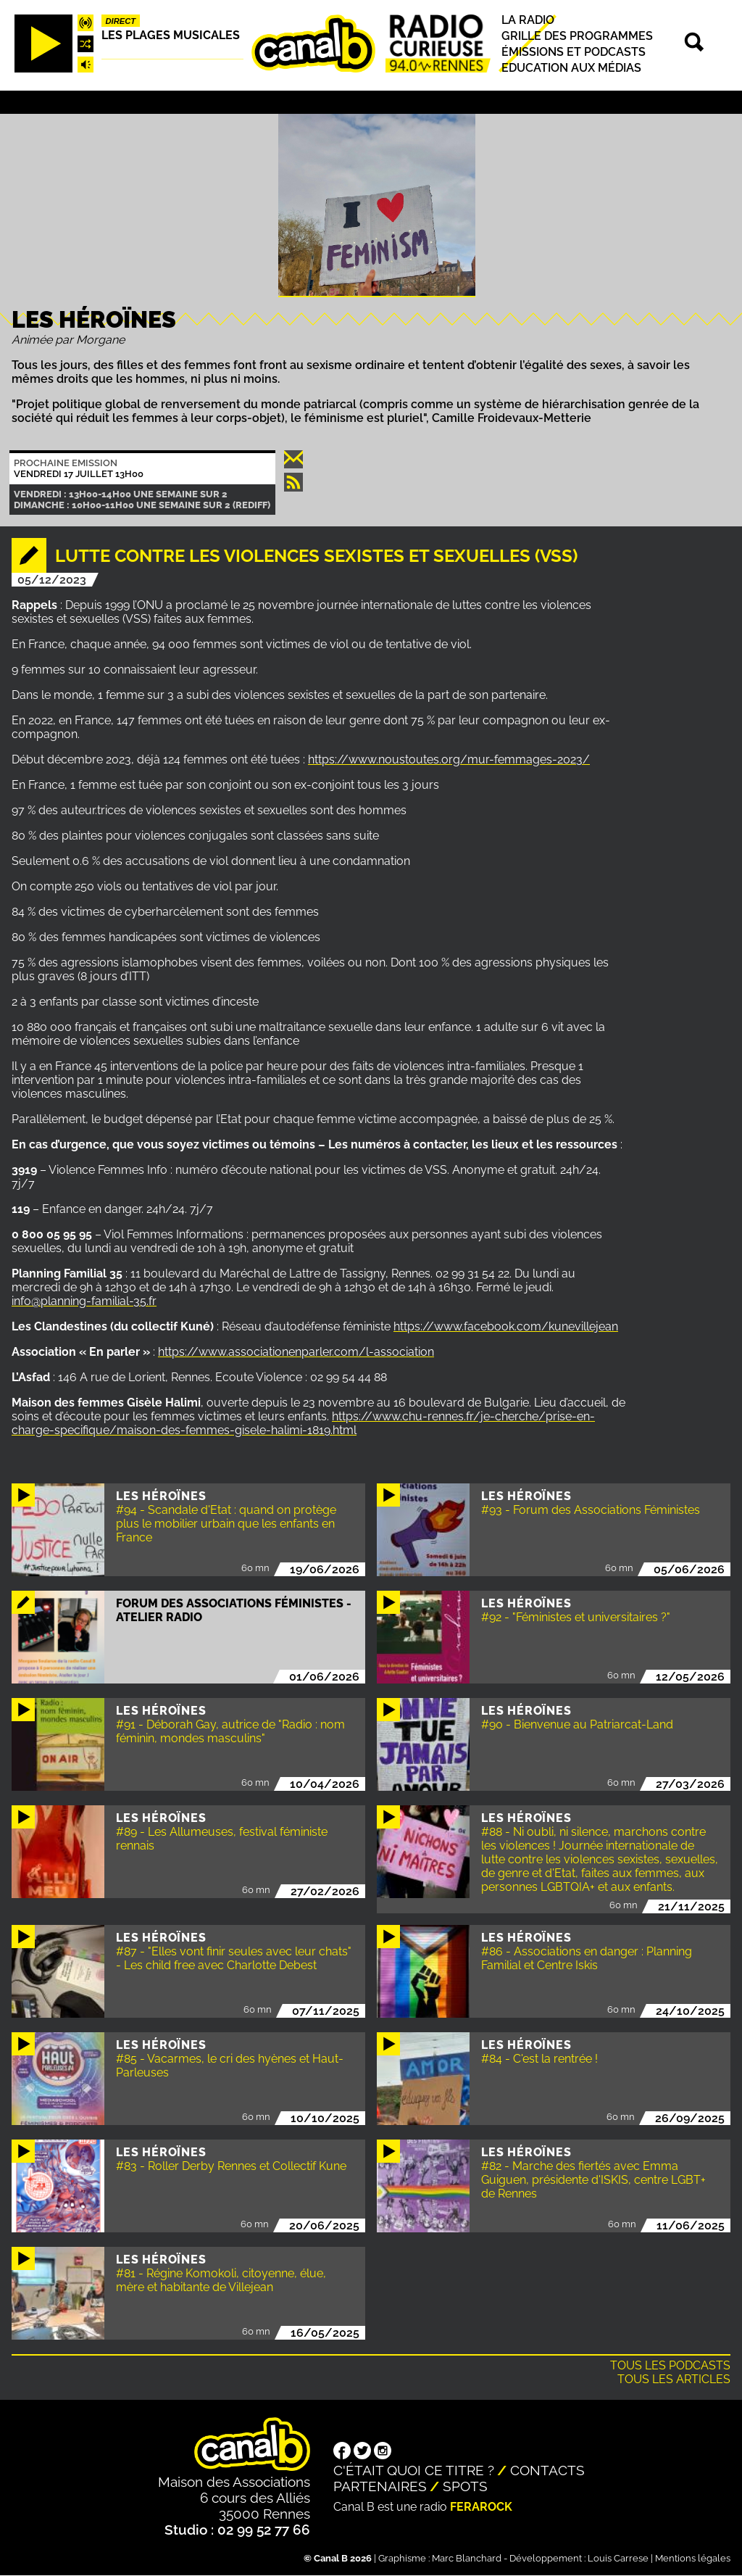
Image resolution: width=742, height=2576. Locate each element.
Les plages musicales (170, 35)
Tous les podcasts (670, 2365)
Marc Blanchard (466, 2558)
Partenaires (380, 2486)
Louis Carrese (618, 2558)
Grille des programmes (577, 36)
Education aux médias (571, 68)
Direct (121, 21)
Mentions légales (692, 2558)
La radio (527, 20)
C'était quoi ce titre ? (413, 2470)
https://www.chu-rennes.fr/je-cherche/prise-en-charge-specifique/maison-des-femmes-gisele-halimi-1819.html (303, 1423)
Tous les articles (673, 2379)
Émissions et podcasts (573, 52)
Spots (465, 2486)
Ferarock (481, 2507)
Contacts (547, 2470)
